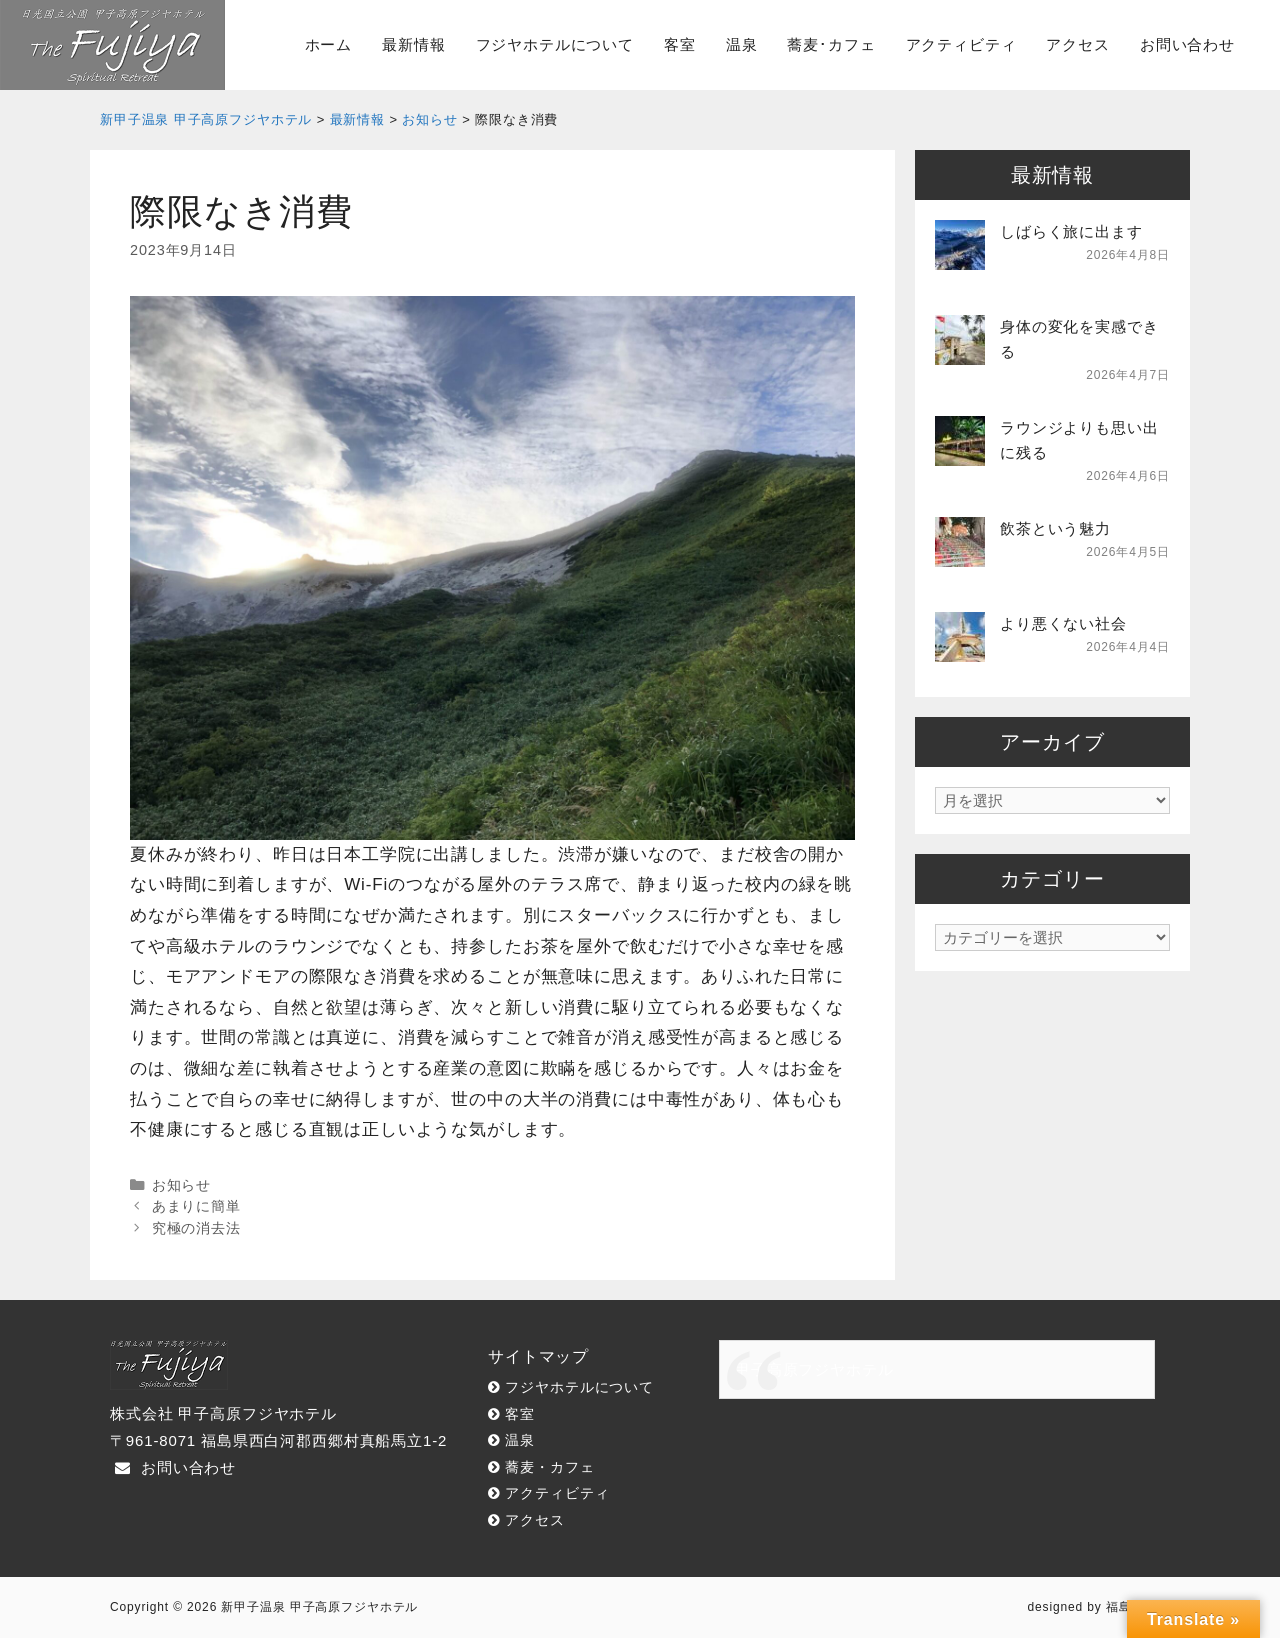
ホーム (329, 44)
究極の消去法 (196, 1228)
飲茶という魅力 (1055, 528)
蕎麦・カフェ (549, 1467)
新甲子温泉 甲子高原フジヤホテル (319, 1607)
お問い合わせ (1187, 44)
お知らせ (181, 1185)
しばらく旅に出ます (1071, 231)
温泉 (742, 44)
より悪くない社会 (1063, 623)
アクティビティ (961, 44)
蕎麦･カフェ (831, 44)
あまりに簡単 (196, 1206)
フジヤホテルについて (555, 44)
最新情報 (413, 44)
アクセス (1077, 44)
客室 (680, 44)
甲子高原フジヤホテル (814, 1369)
